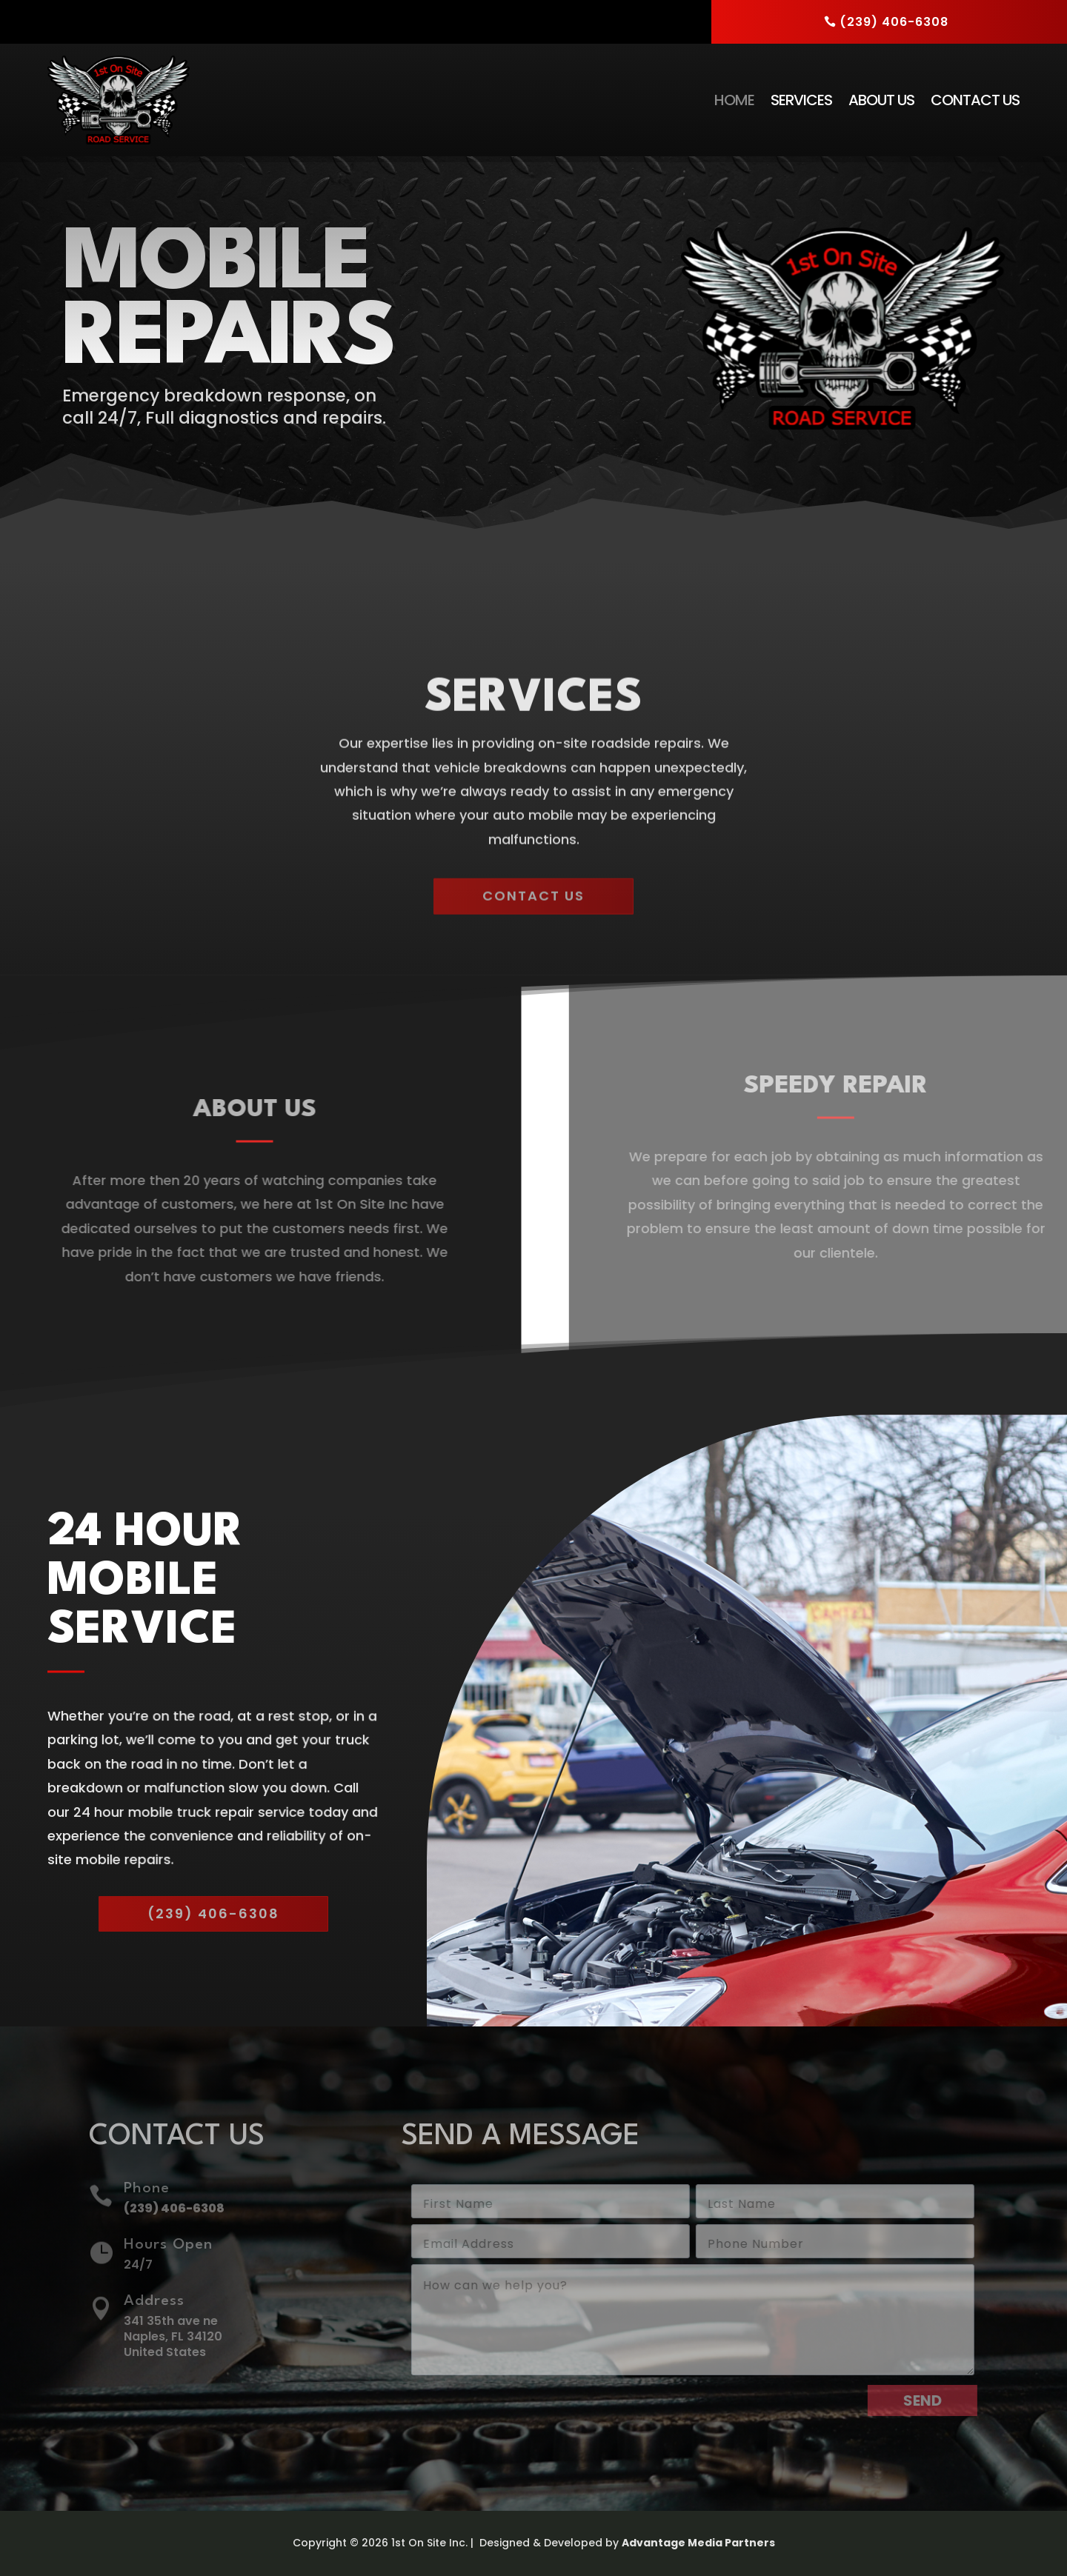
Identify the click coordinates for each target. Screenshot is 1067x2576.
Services (801, 100)
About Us (881, 100)
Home (734, 100)
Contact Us (975, 100)
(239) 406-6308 (894, 21)
